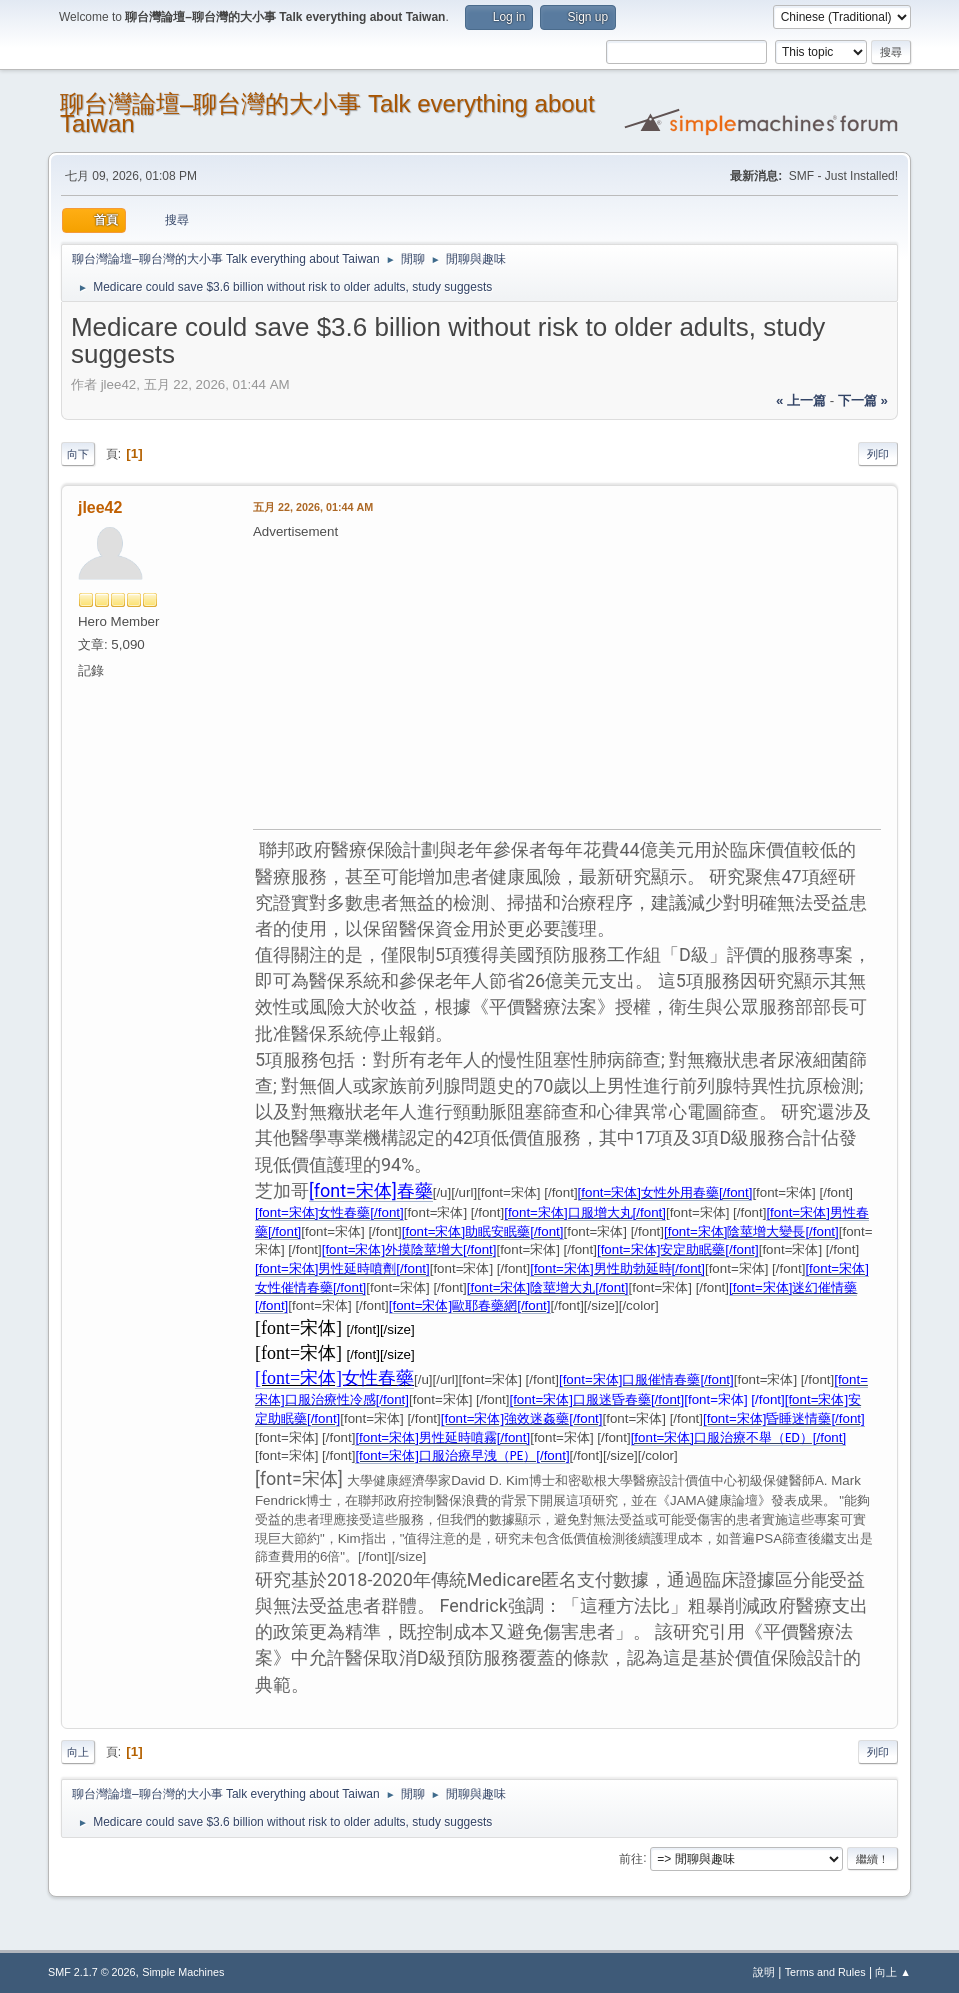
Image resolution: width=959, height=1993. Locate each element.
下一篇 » (863, 400)
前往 (631, 1858)
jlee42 (100, 507)
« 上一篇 (801, 400)
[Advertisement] (606, 682)
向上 (78, 1752)
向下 (78, 454)
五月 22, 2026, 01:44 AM (313, 507)
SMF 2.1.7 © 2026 (92, 1972)
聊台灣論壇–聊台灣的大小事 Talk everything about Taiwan (327, 113)
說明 (764, 1972)
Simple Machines (183, 1972)
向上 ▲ (893, 1972)
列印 (878, 454)
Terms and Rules (825, 1972)
